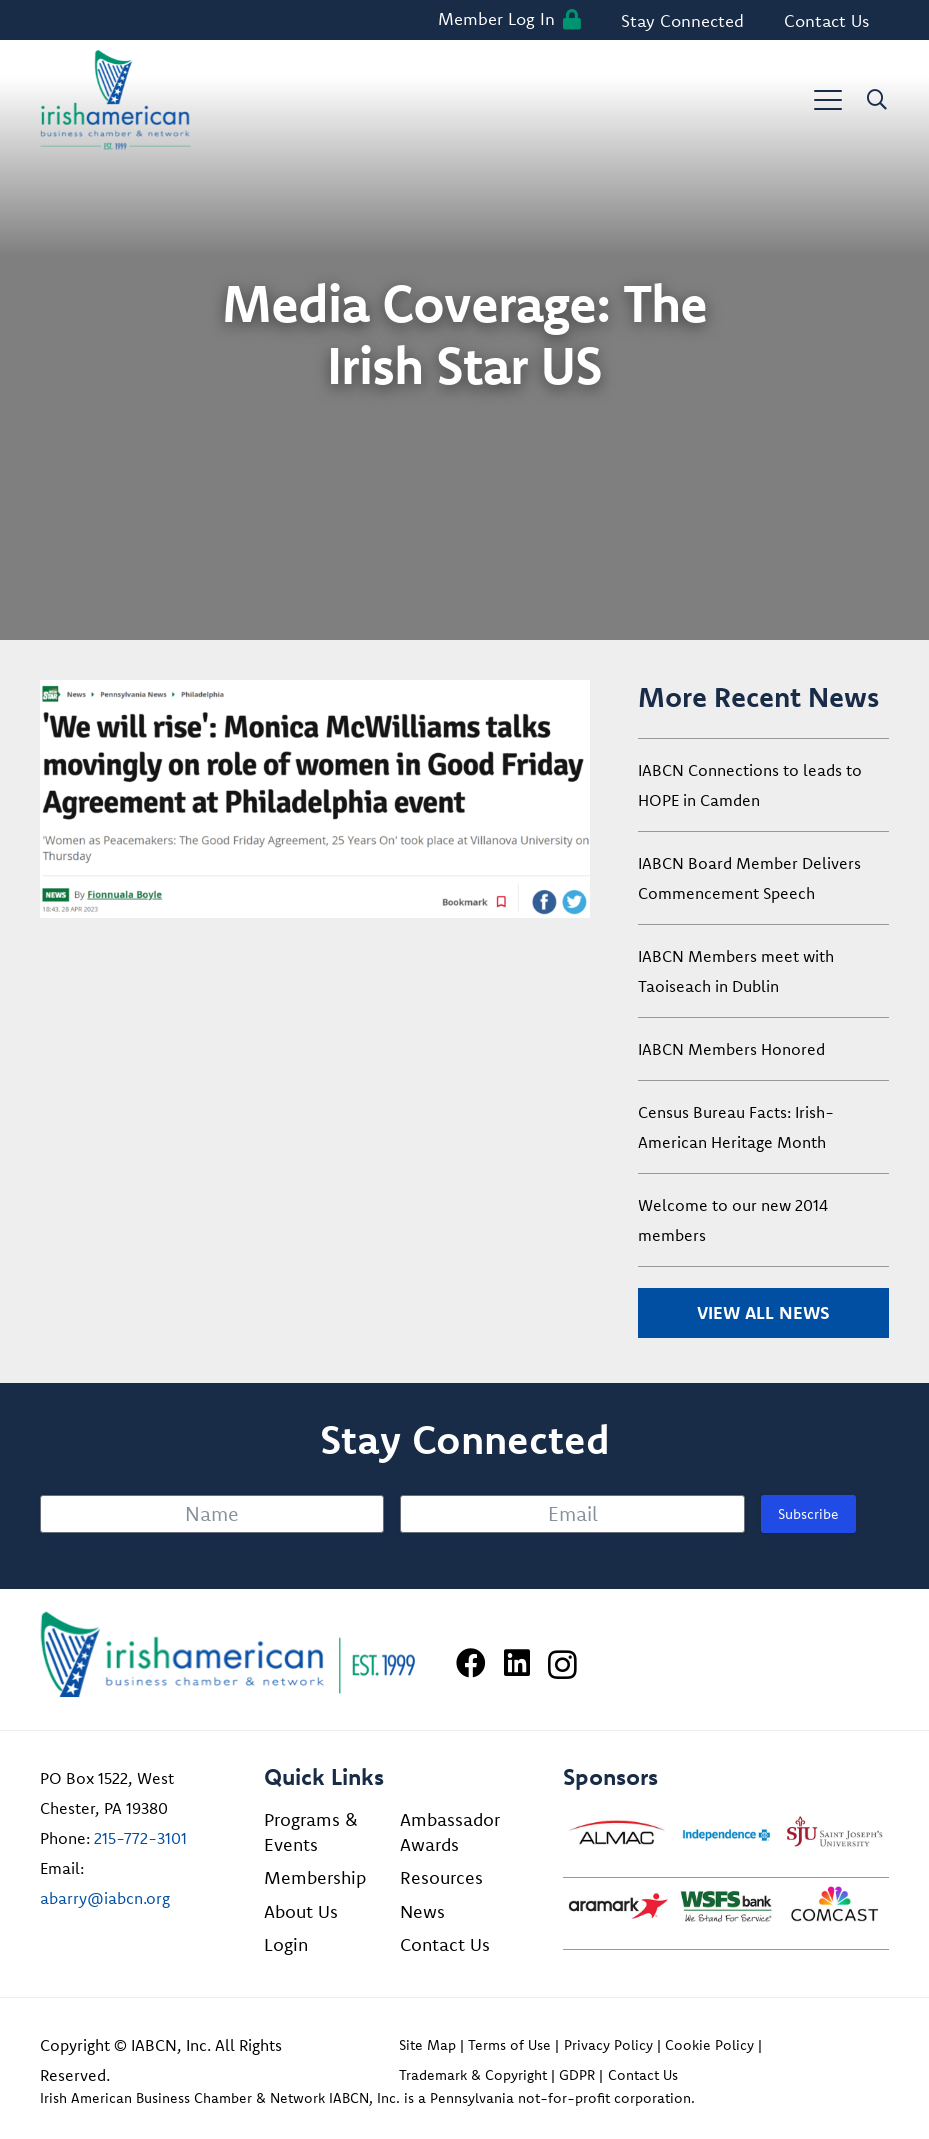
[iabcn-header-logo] (115, 100)
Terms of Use (509, 2045)
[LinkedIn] (517, 1663)
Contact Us (445, 1944)
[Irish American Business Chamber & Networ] (228, 1654)
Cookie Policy (709, 2045)
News (422, 1911)
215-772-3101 (140, 1838)
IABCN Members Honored (731, 1049)
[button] (828, 100)
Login (286, 1944)
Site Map (427, 2045)
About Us (301, 1911)
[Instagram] (562, 1664)
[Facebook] (471, 1663)
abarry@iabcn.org (105, 1898)
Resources (441, 1877)
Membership (315, 1877)
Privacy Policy (608, 2045)
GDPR (577, 2075)
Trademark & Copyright (473, 2075)
